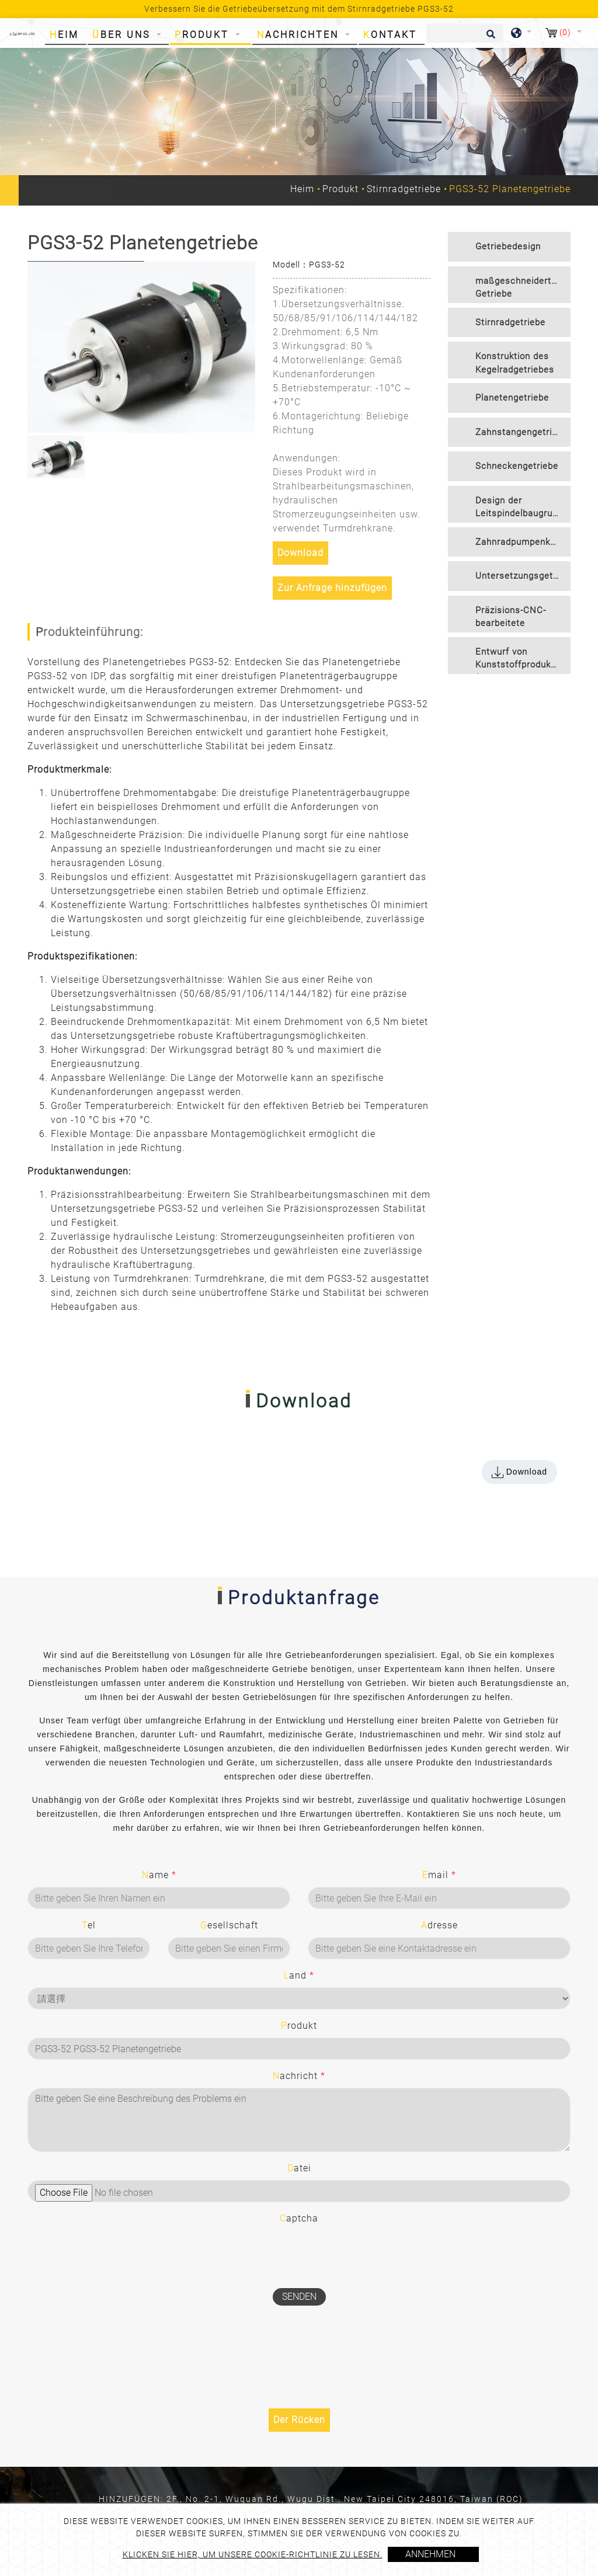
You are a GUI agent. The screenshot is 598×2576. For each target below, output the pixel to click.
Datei (299, 2168)
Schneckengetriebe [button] (516, 466)
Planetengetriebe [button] (512, 397)
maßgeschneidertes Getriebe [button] (518, 288)
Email (439, 1874)
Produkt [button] (204, 34)
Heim (67, 34)
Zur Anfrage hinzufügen (332, 587)
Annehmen (430, 2554)
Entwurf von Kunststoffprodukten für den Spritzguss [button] (520, 660)
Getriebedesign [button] (508, 246)
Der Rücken (299, 2419)
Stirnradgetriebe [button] (510, 322)
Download (300, 552)
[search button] (489, 38)
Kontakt (390, 34)
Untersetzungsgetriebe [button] (523, 576)
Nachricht (299, 2075)
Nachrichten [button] (300, 34)
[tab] (509, 247)
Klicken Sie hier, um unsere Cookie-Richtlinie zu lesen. (253, 2554)
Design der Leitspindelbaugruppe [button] (521, 507)
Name (159, 1874)
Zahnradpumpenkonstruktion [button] (523, 542)
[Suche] (465, 33)
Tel (89, 1925)
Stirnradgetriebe (404, 188)
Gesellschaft (229, 1925)
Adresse (439, 1925)
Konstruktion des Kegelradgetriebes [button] (514, 363)
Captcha (299, 2218)
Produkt (340, 188)
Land (299, 1975)
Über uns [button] (123, 34)
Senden (299, 2296)
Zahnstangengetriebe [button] (521, 432)
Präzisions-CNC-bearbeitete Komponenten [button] (510, 618)
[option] (141, 347)
